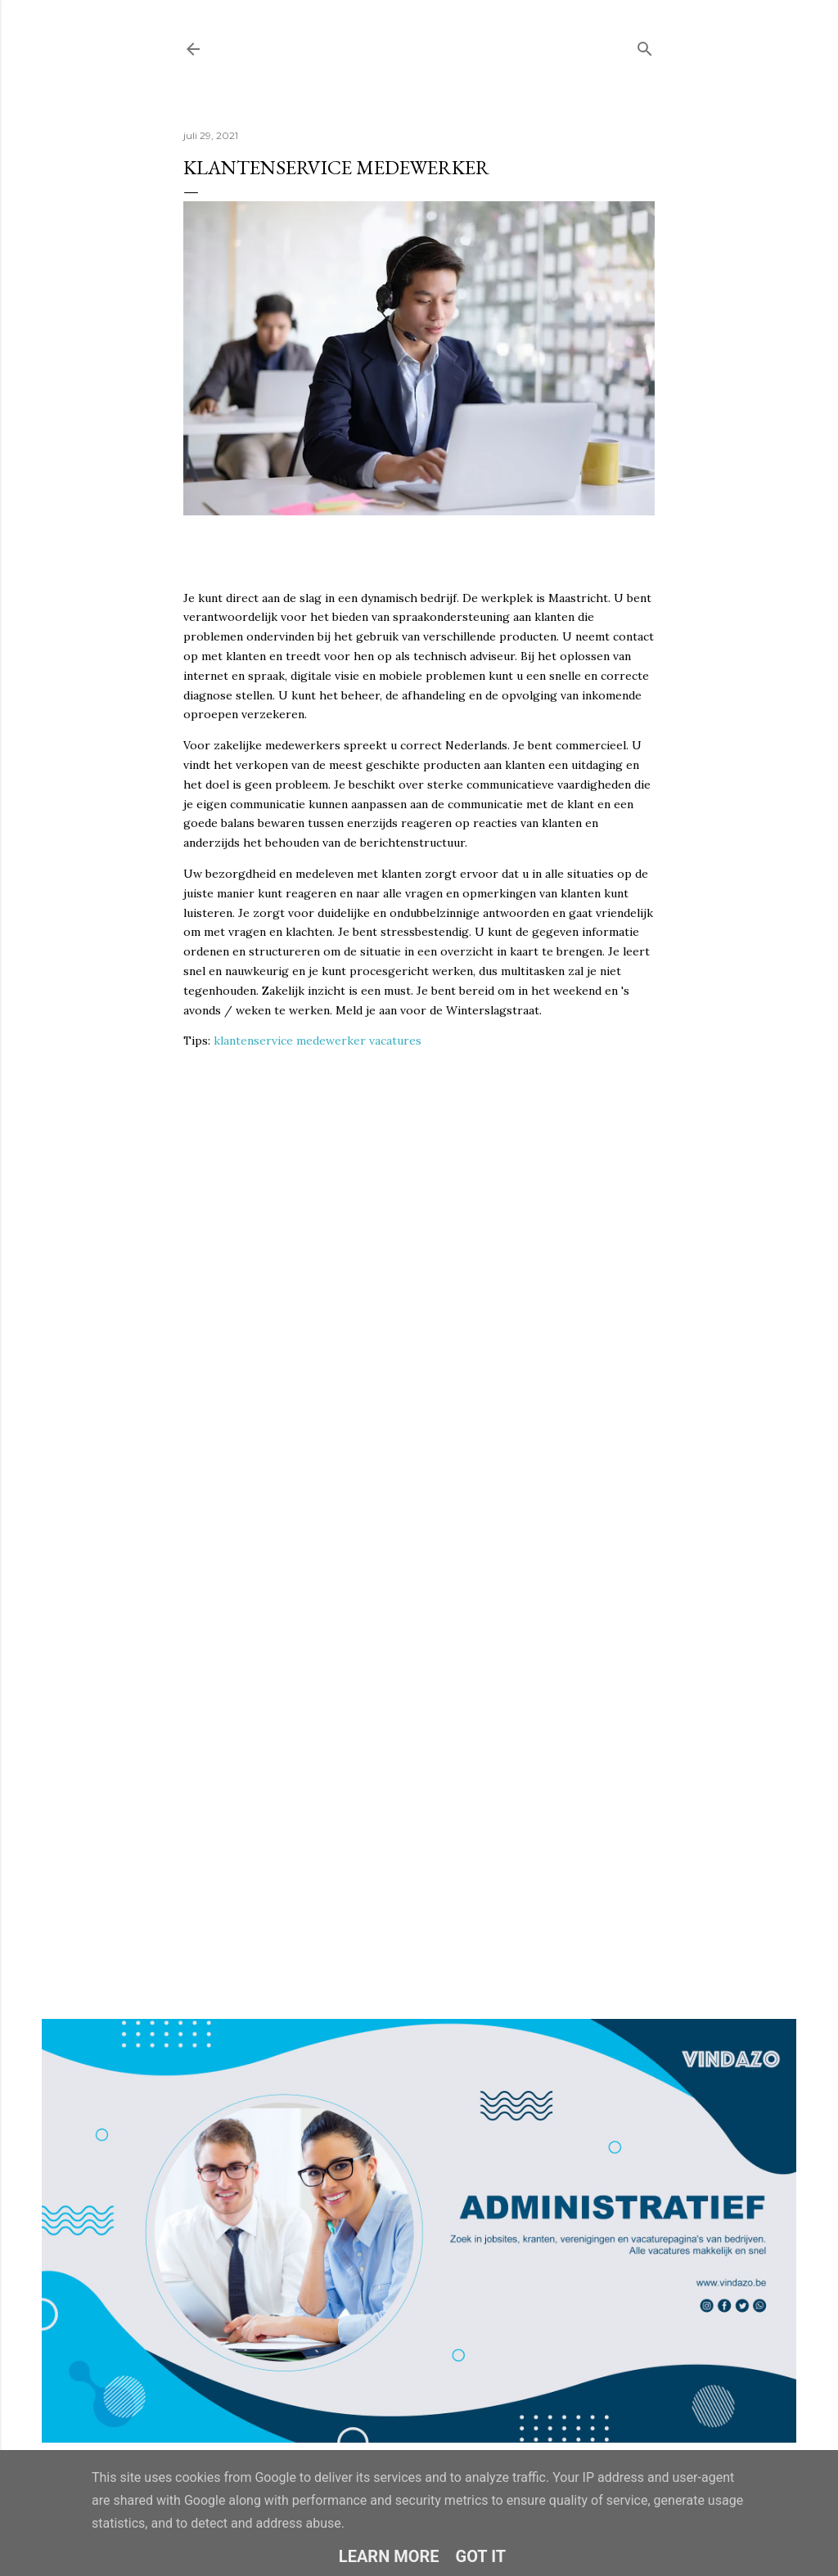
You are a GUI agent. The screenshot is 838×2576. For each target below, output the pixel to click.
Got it (481, 2556)
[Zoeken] (645, 45)
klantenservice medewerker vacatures (317, 1040)
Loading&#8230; (419, 1470)
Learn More (389, 2556)
